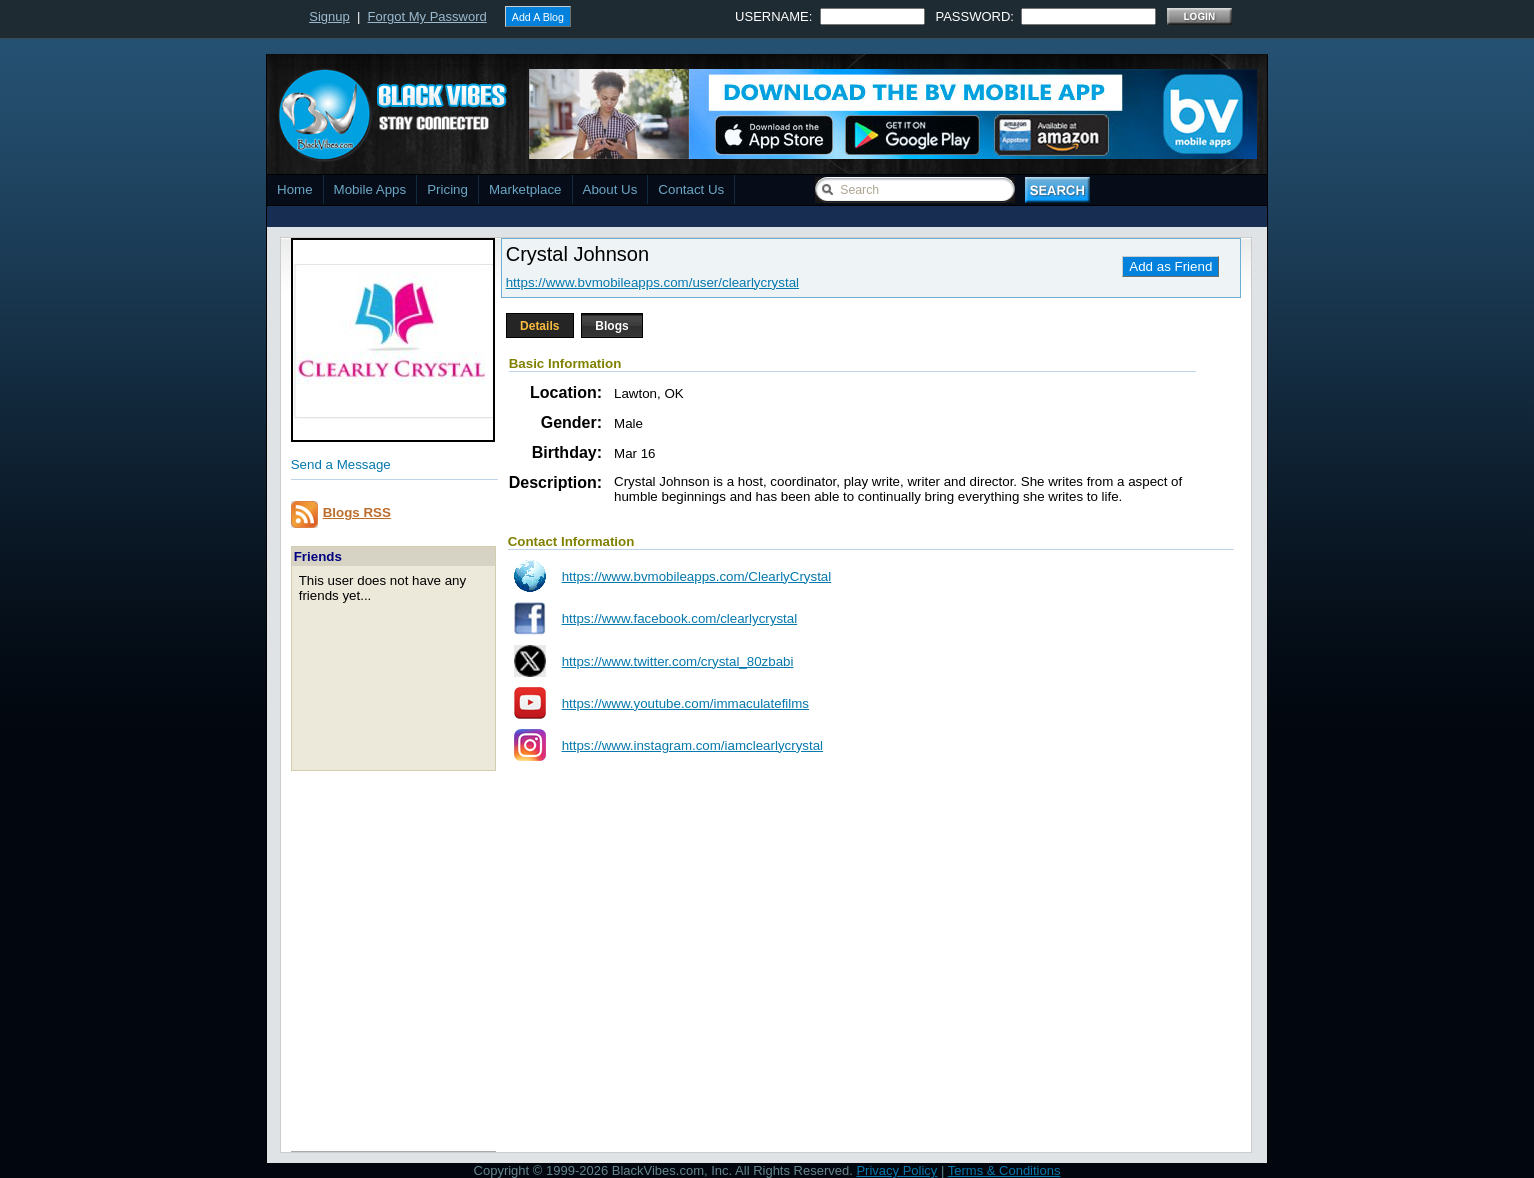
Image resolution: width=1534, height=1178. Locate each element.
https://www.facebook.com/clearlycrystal (680, 618)
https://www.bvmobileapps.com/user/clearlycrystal (652, 282)
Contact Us (691, 189)
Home (295, 189)
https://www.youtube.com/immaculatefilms (685, 703)
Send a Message (341, 464)
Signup (329, 16)
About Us (610, 189)
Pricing (447, 189)
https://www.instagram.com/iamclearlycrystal (692, 745)
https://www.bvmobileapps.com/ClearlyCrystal (697, 576)
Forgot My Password (427, 16)
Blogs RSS (357, 512)
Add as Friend (1170, 266)
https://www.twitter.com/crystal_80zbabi (678, 661)
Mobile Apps (370, 189)
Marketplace (525, 189)
